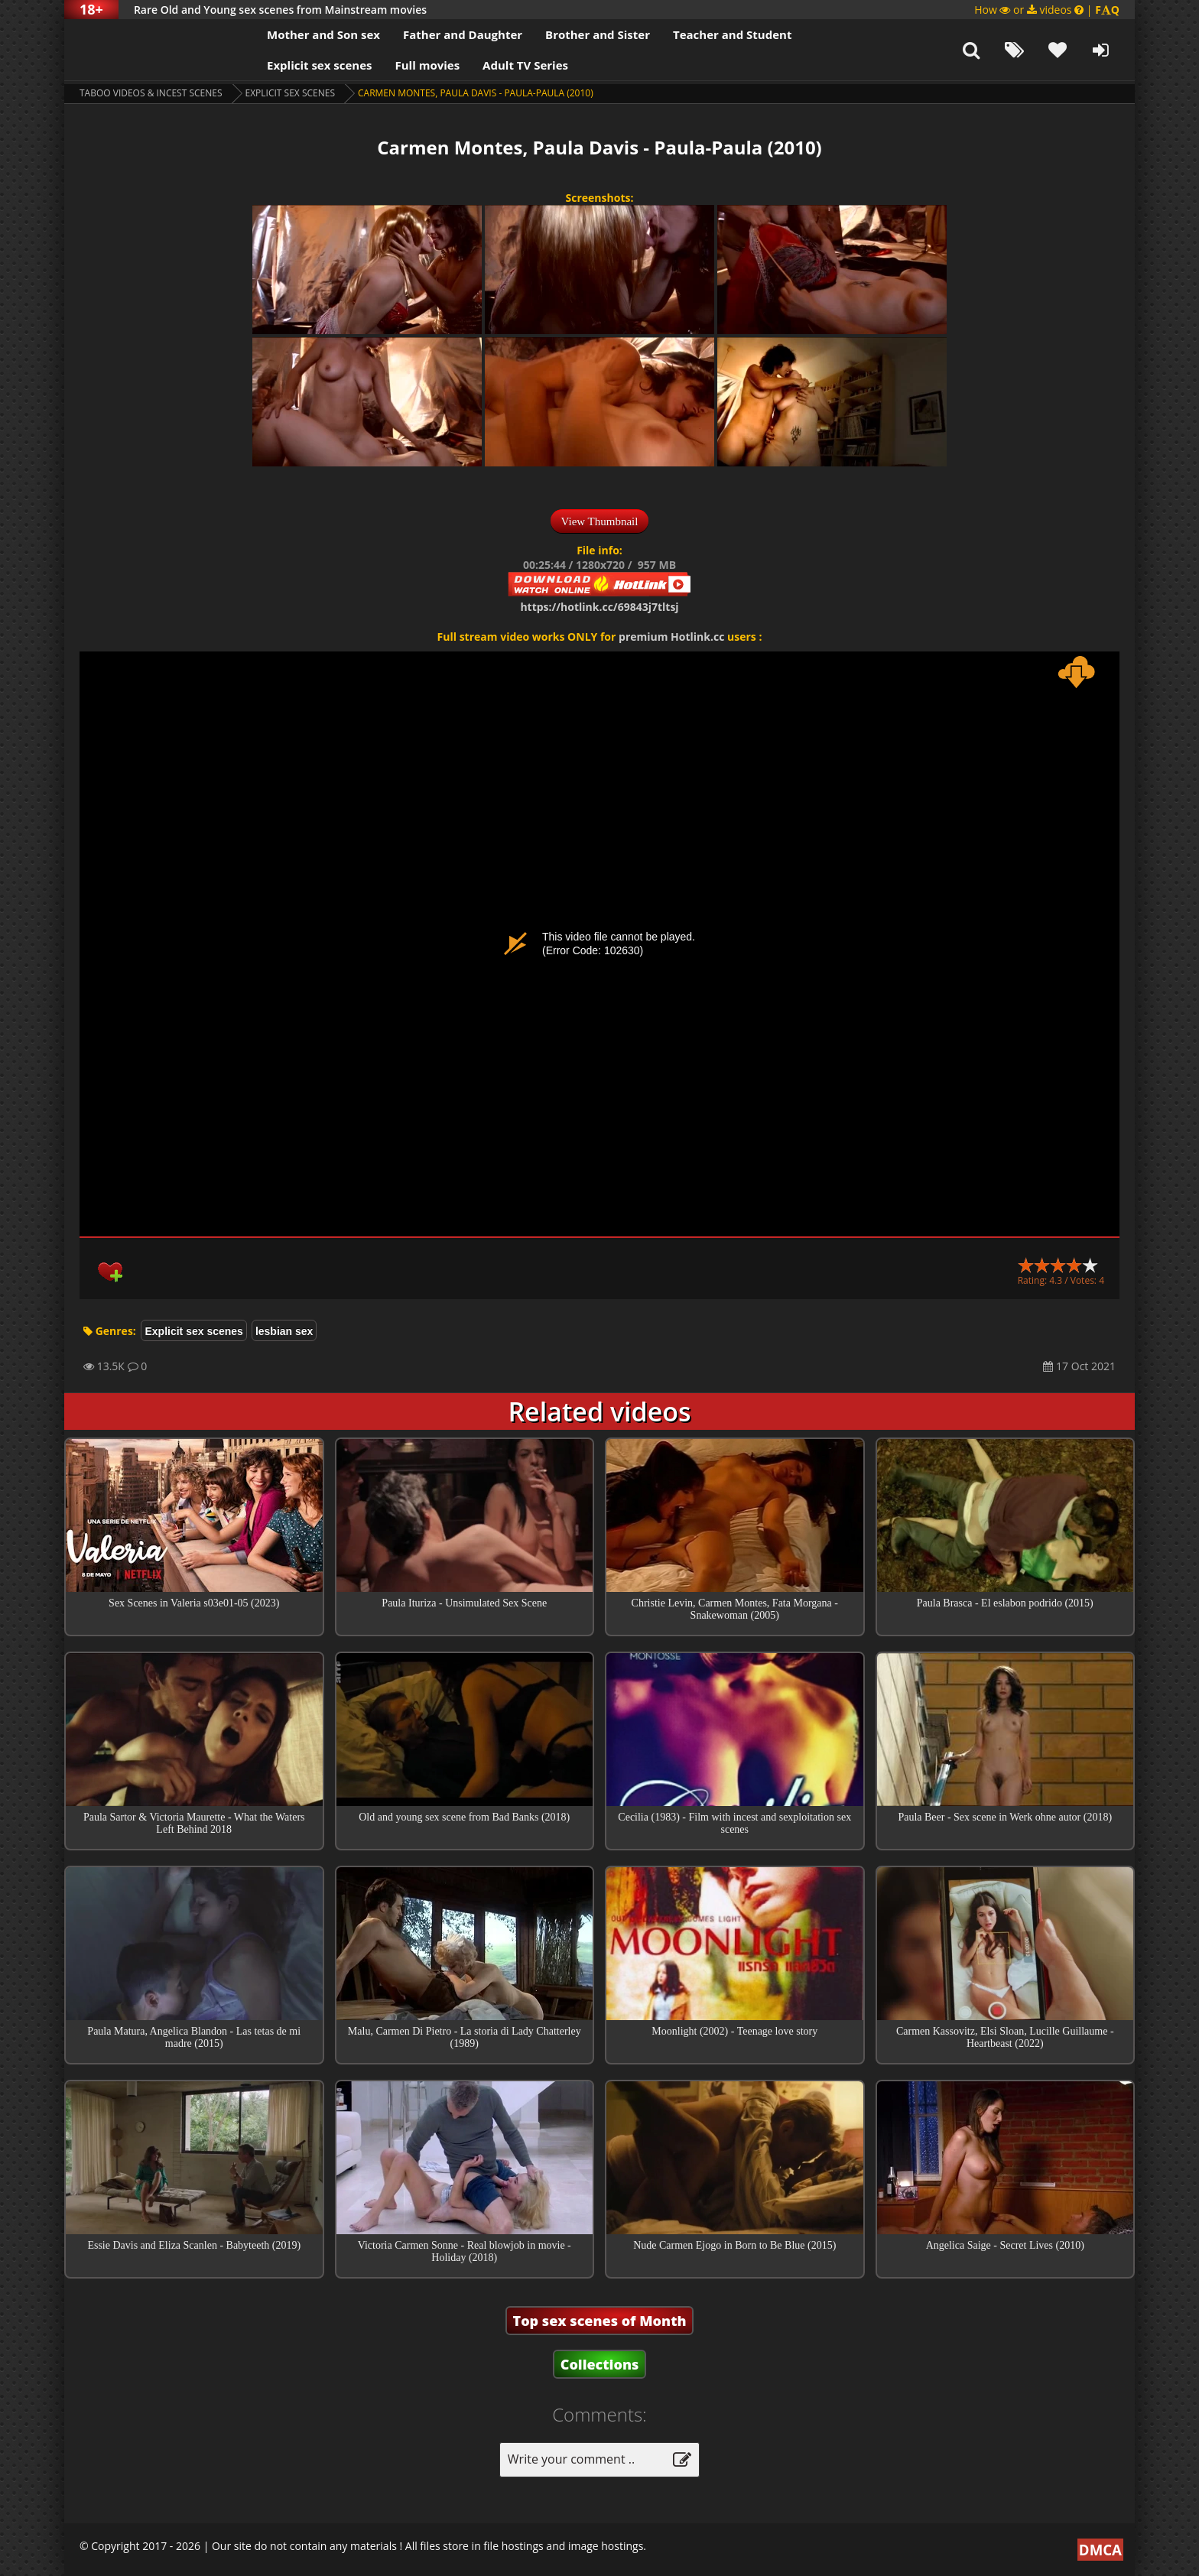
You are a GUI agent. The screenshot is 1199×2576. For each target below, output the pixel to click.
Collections (600, 2364)
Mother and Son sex (323, 34)
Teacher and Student (732, 34)
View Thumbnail (599, 521)
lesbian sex (284, 1331)
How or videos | (1046, 9)
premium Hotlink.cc (671, 636)
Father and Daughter (462, 34)
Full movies (427, 65)
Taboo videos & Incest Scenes (151, 92)
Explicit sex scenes (319, 65)
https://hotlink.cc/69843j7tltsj (599, 606)
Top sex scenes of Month (600, 2320)
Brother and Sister (597, 34)
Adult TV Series (525, 65)
